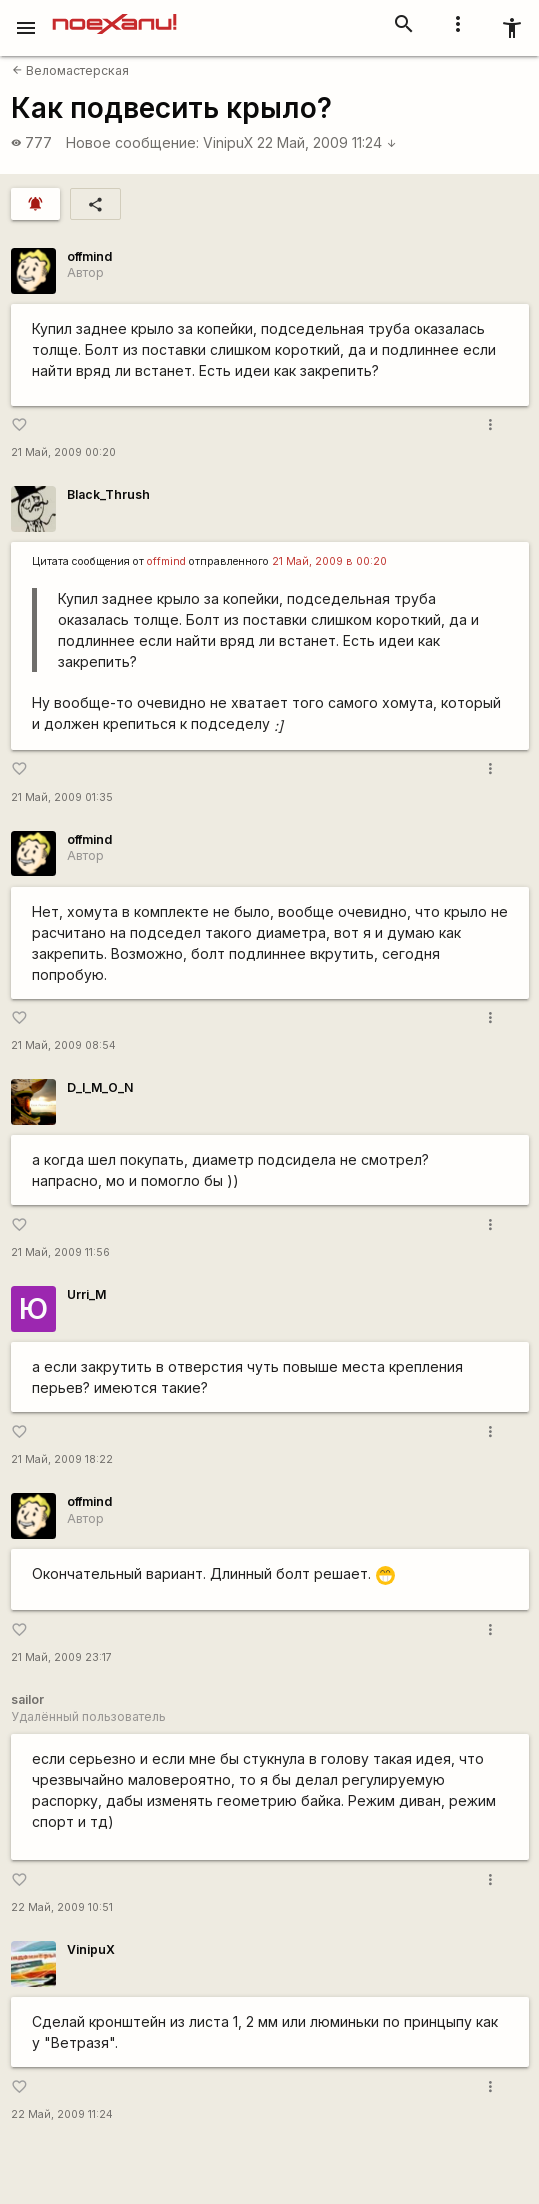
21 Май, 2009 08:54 (63, 1045)
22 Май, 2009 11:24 (327, 142)
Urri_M (86, 1294)
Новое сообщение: (132, 142)
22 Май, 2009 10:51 (62, 1907)
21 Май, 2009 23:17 (61, 1657)
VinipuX (228, 142)
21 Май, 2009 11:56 (60, 1252)
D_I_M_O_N (100, 1087)
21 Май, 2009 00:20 (63, 452)
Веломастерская (70, 70)
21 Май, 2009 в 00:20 (329, 561)
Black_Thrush (108, 494)
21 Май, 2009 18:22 (62, 1459)
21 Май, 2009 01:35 (62, 797)
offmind (89, 256)
